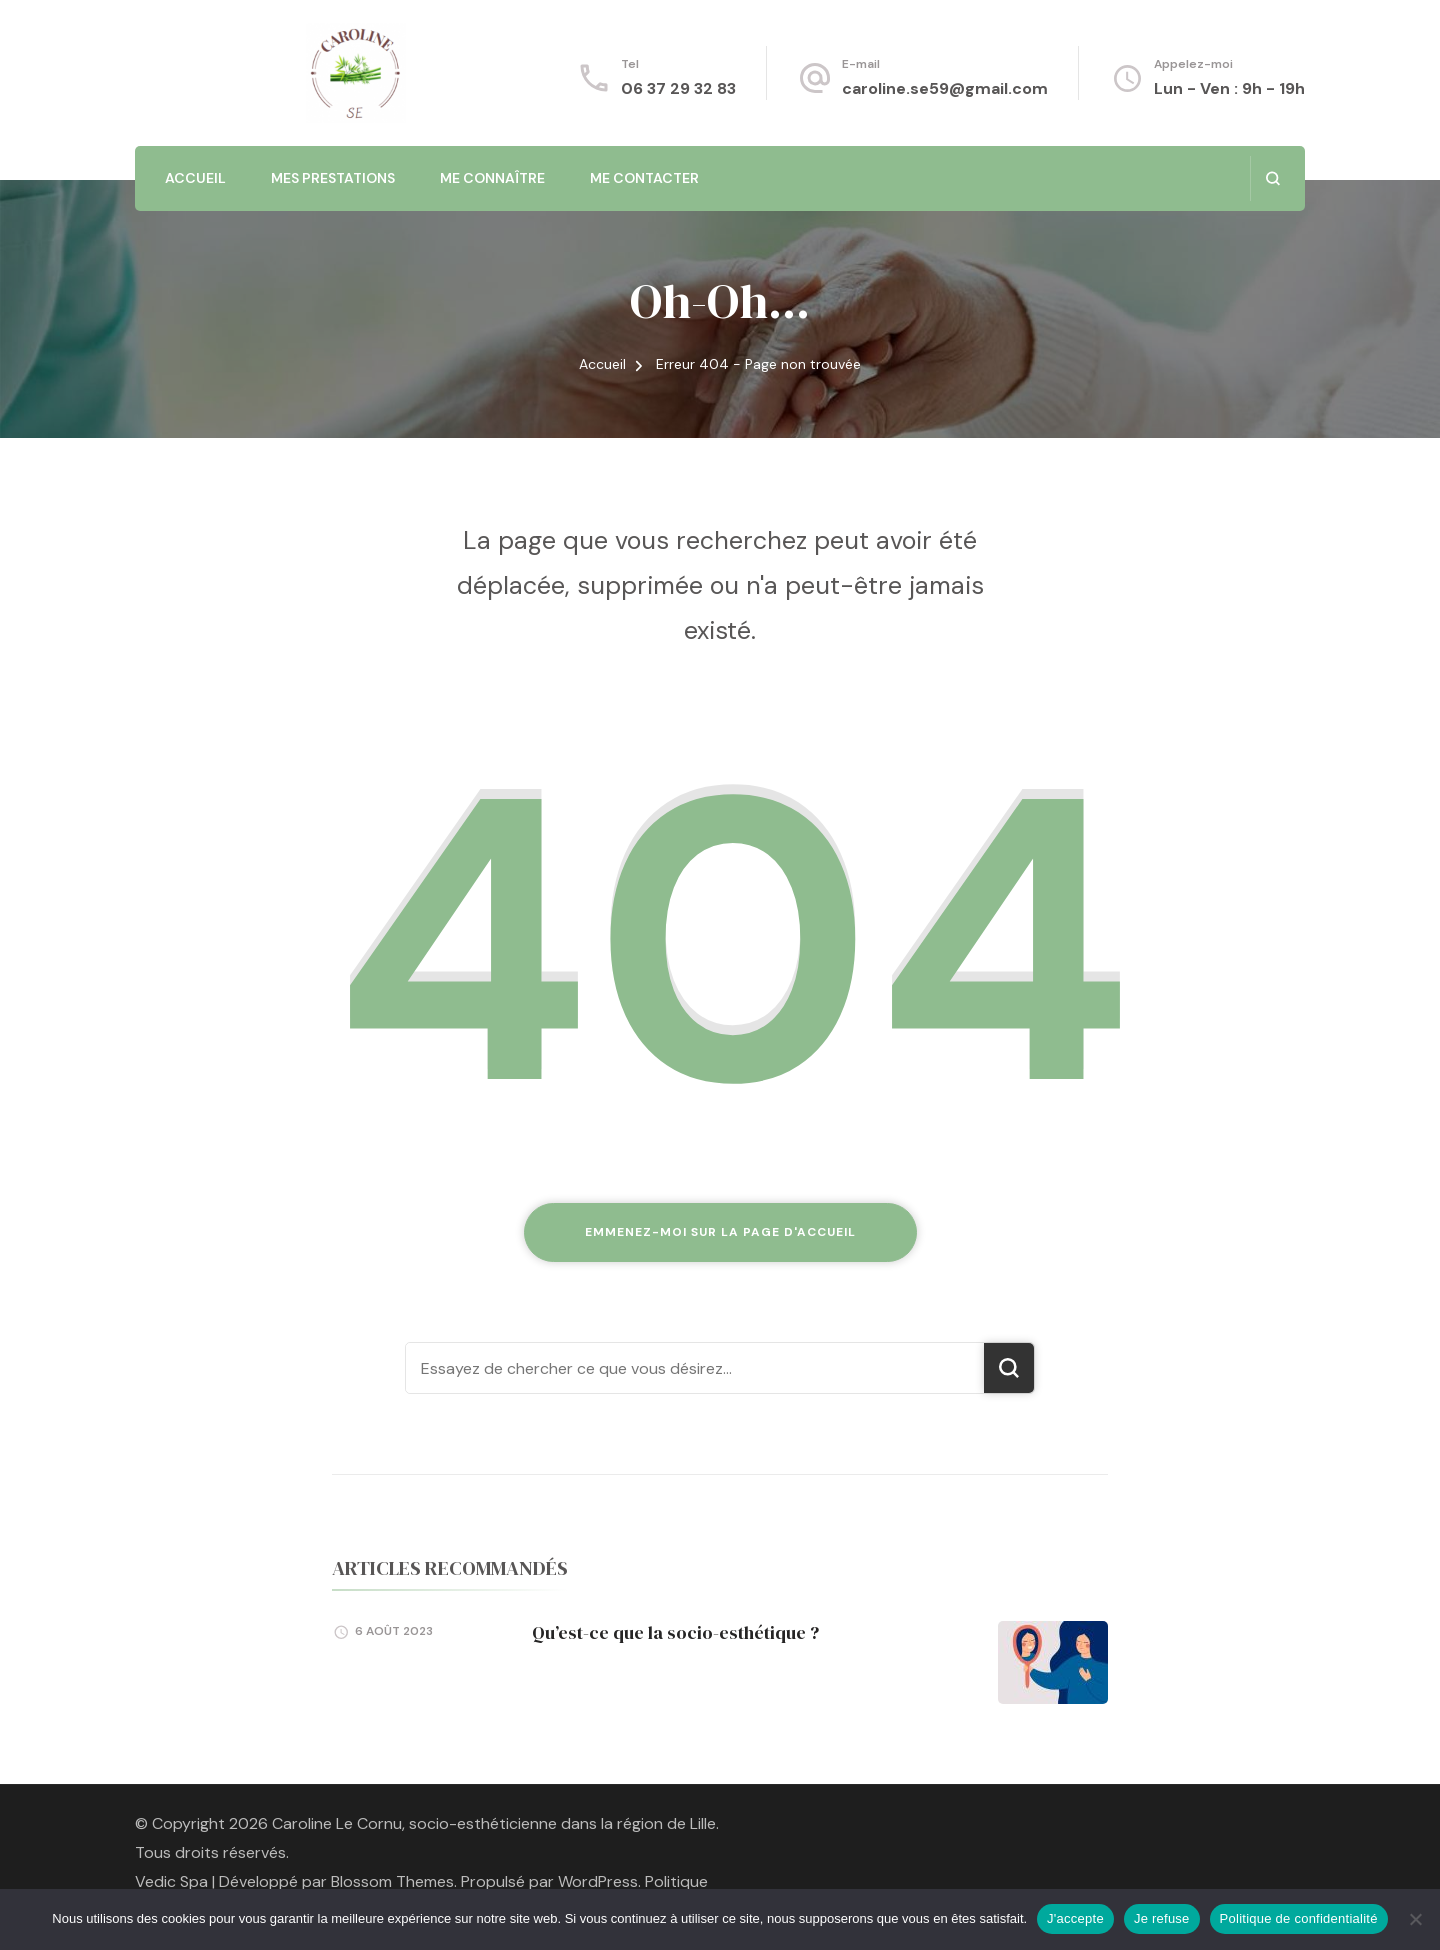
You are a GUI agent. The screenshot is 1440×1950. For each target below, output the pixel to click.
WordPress (598, 1881)
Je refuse (1162, 1918)
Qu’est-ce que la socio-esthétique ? (675, 1632)
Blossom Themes (392, 1881)
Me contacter (644, 178)
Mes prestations (333, 178)
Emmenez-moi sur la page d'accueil (720, 1232)
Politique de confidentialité (1299, 1918)
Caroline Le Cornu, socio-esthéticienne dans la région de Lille (494, 1823)
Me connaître (492, 178)
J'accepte (1075, 1918)
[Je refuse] (1415, 1919)
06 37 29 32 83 (678, 88)
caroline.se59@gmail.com (945, 88)
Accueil (195, 178)
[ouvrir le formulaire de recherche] (1272, 178)
